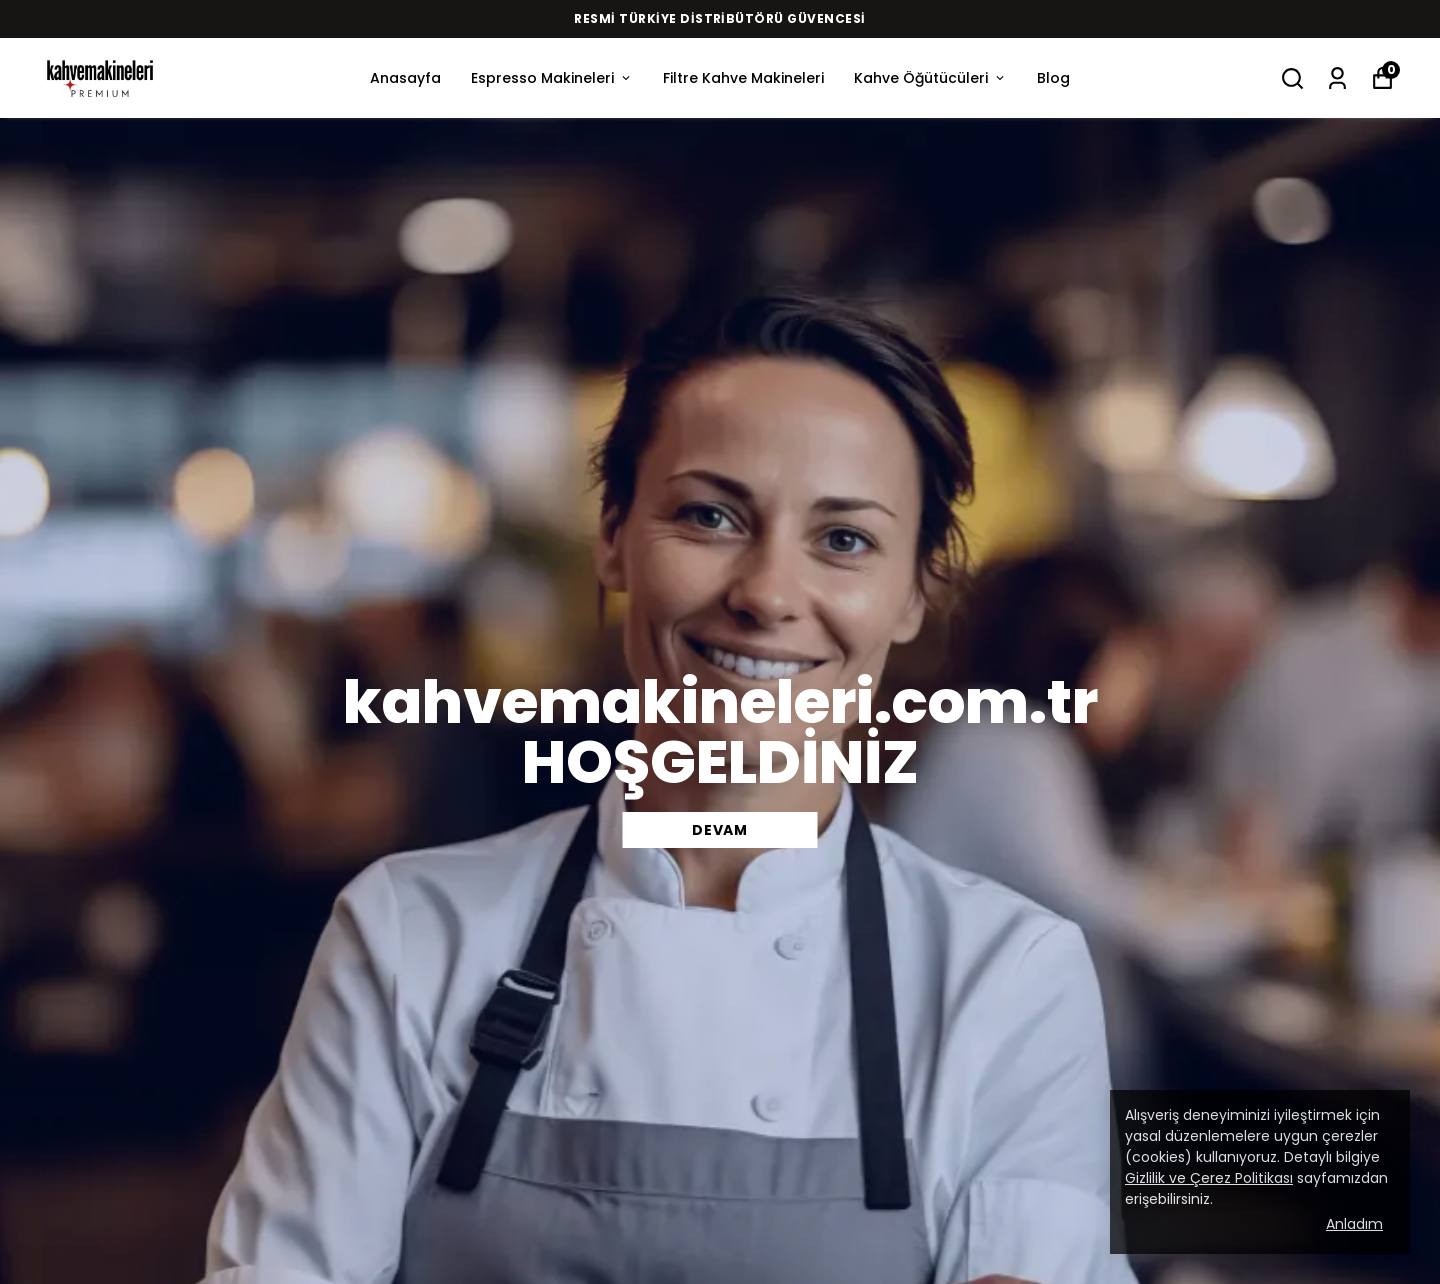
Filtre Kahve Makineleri (743, 78)
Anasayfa (405, 78)
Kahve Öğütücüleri (930, 78)
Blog (1053, 78)
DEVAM (720, 830)
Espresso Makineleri (552, 78)
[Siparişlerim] (1337, 78)
